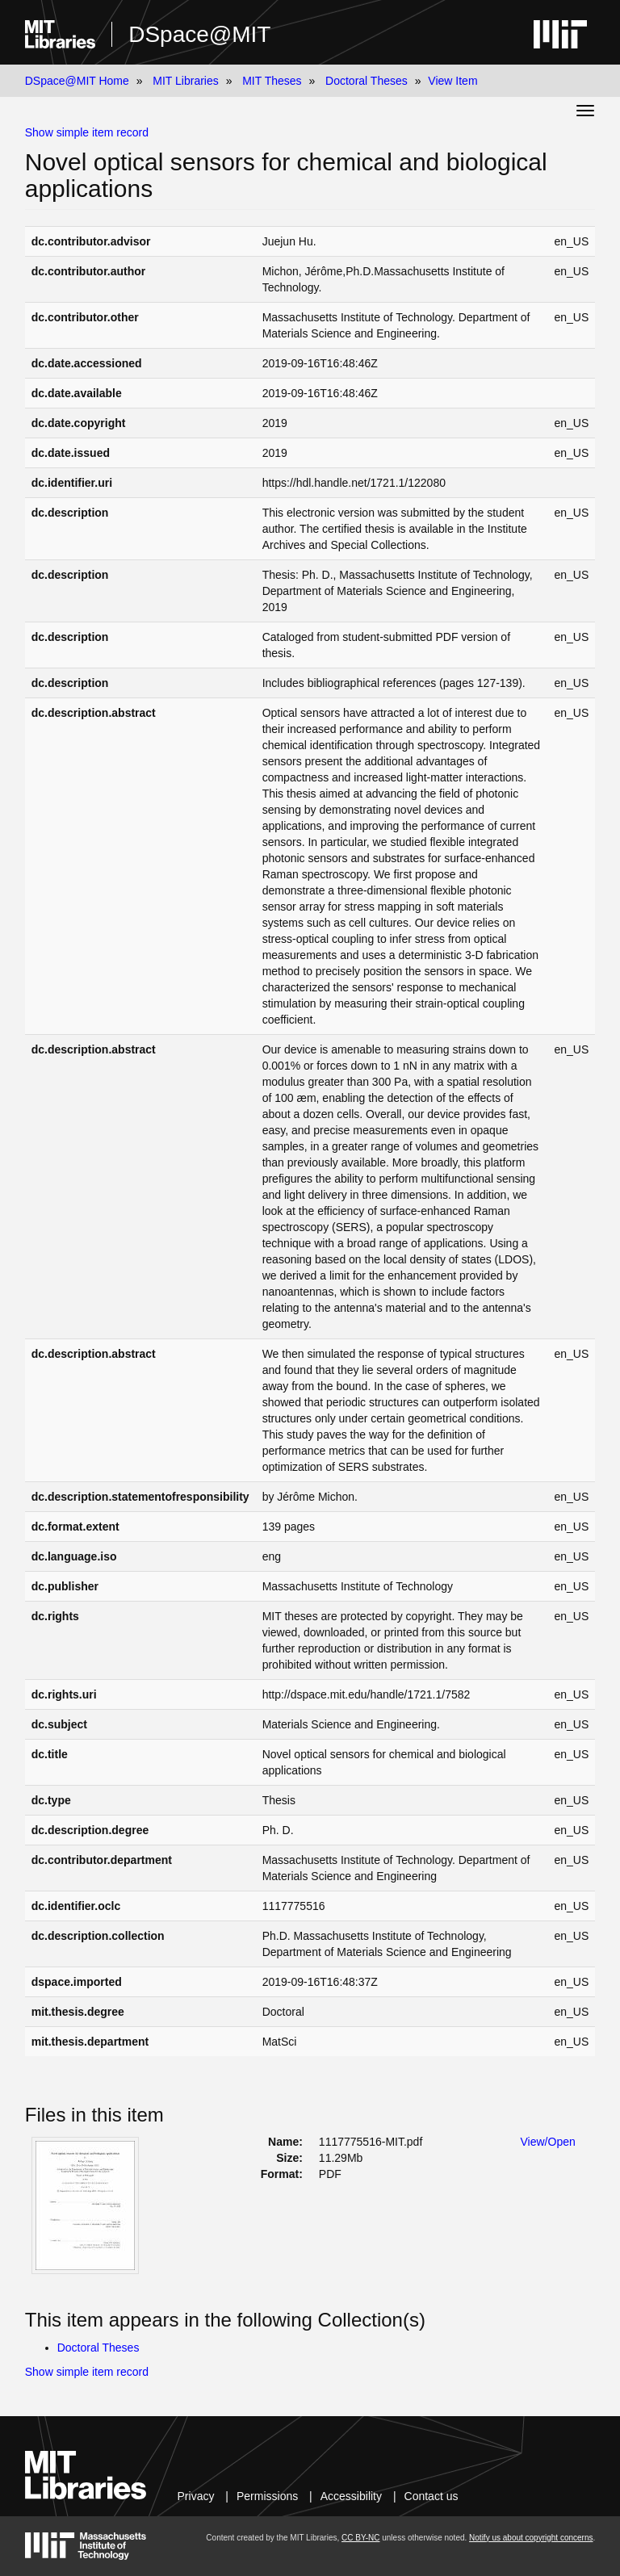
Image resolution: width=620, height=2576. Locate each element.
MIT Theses (271, 80)
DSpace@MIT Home (77, 80)
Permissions (267, 2496)
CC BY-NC (360, 2537)
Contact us (431, 2496)
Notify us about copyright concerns (531, 2537)
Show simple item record (87, 132)
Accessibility (351, 2496)
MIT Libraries (185, 80)
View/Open (548, 2141)
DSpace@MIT (199, 34)
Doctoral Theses (366, 80)
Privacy (196, 2496)
